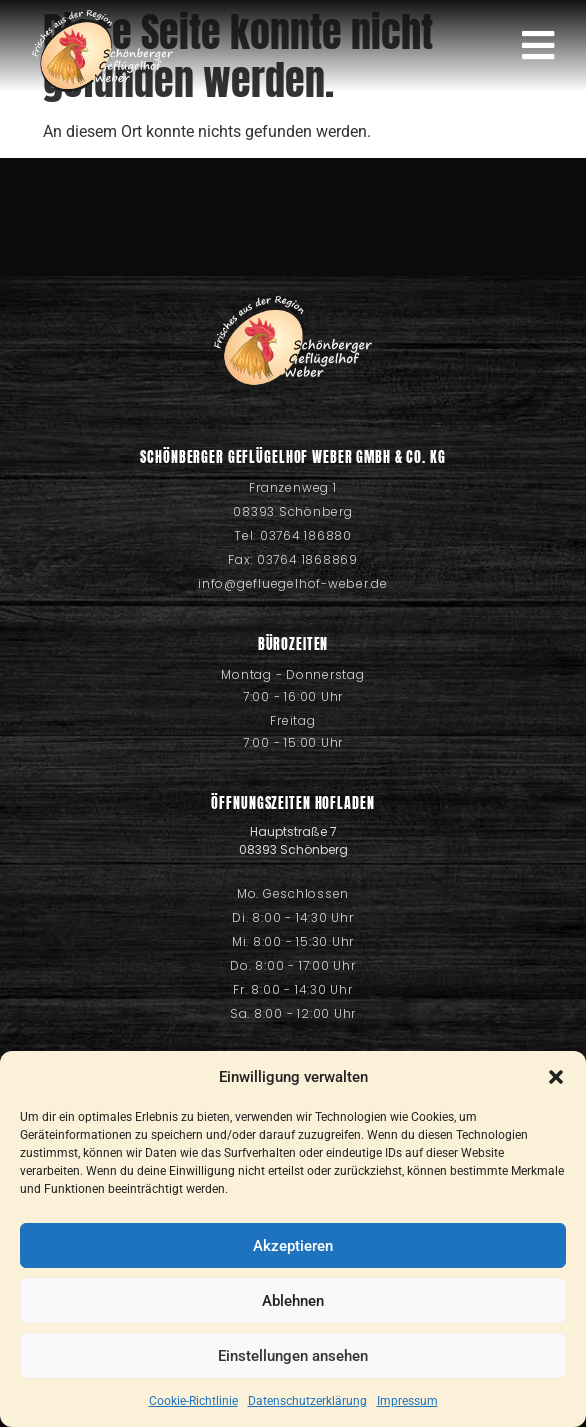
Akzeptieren (293, 1246)
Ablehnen (293, 1301)
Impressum (407, 1401)
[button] (556, 1077)
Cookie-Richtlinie (193, 1401)
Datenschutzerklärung (307, 1401)
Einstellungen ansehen (293, 1356)
